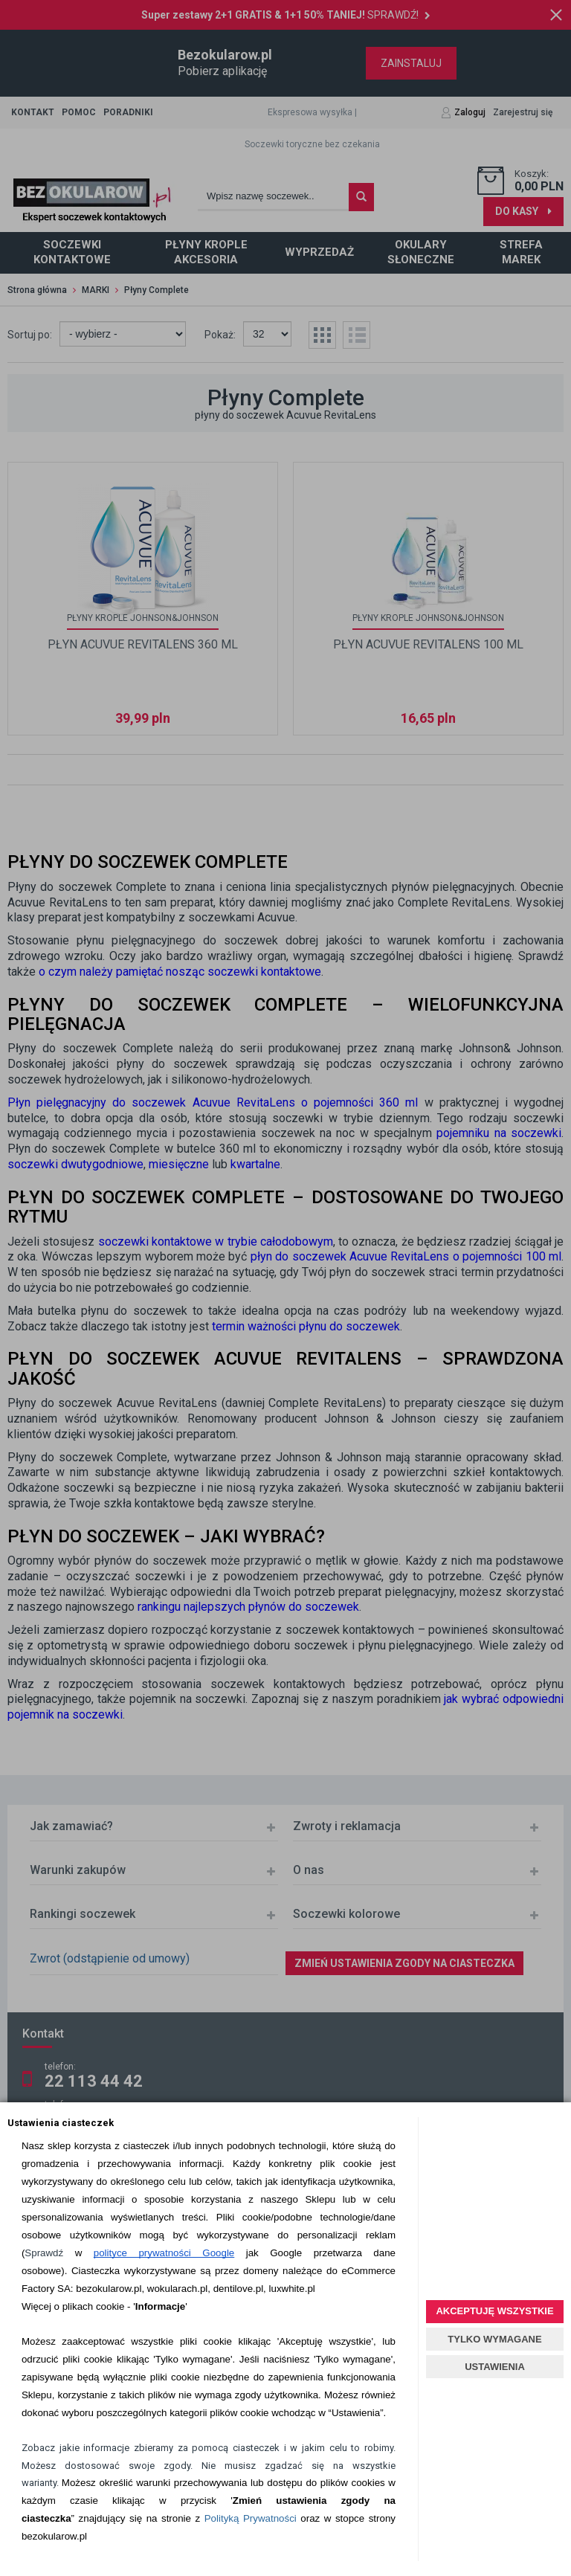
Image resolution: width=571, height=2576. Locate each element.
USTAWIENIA (495, 2366)
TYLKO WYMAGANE (494, 2339)
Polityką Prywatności (250, 2518)
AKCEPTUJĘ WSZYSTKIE (494, 2310)
